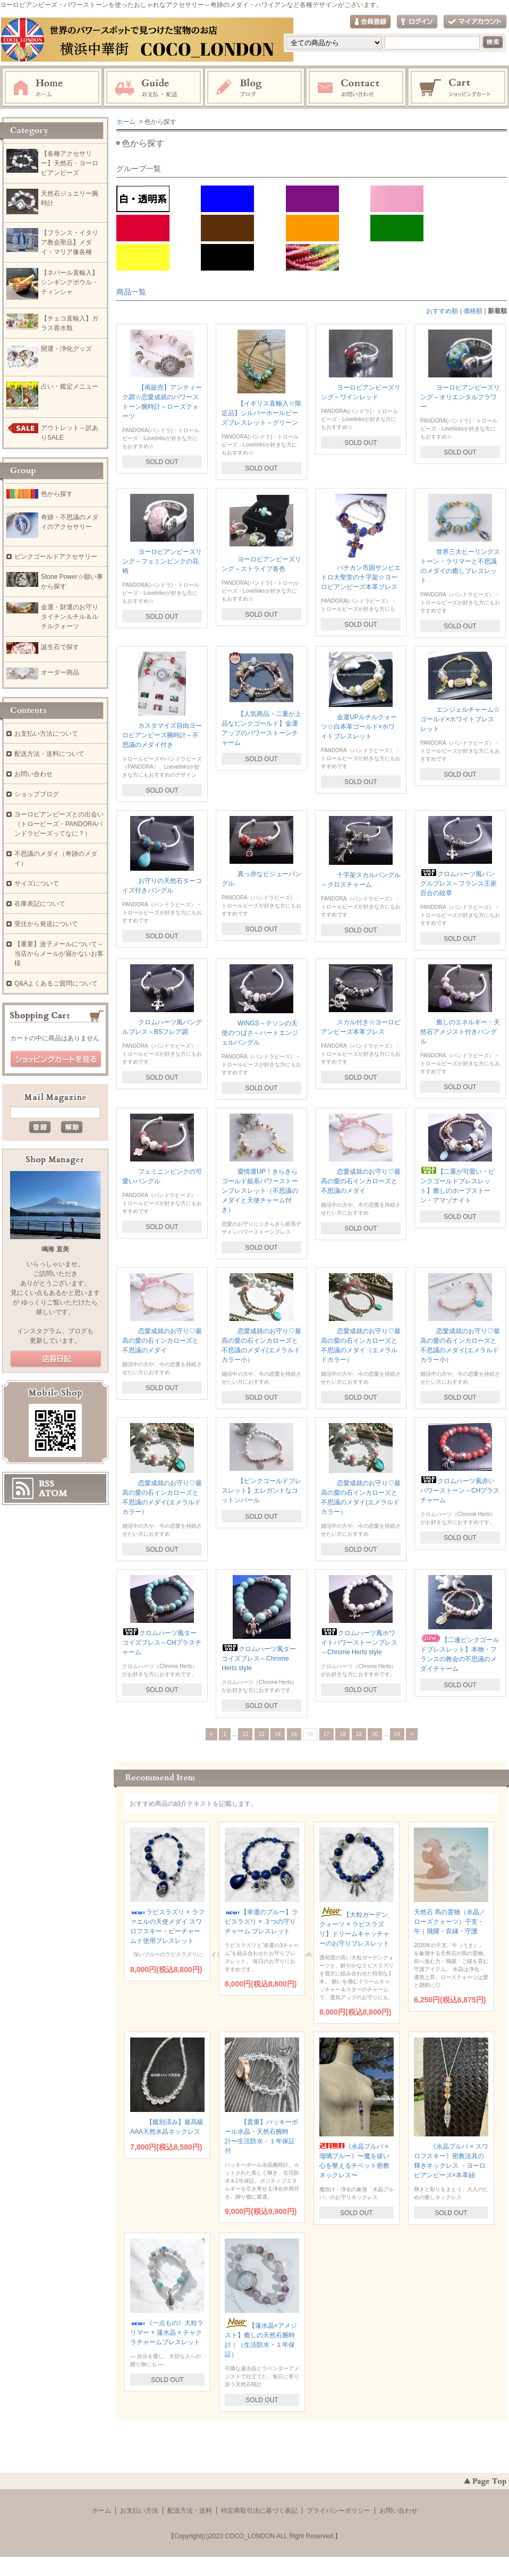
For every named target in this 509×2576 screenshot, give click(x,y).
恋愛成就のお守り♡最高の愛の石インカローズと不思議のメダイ (361, 1181)
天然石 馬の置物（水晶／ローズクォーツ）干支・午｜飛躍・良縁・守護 (450, 1921)
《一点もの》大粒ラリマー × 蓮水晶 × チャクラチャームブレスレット (166, 2332)
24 (397, 1734)
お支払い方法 (139, 2510)
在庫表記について (39, 903)
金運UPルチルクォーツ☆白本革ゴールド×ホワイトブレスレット (359, 726)
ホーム (52, 88)
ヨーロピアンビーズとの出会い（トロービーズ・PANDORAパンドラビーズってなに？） (59, 824)
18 (342, 1734)
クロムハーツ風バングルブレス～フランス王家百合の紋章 (458, 883)
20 (375, 1734)
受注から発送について (46, 924)
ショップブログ (36, 794)
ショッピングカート (458, 88)
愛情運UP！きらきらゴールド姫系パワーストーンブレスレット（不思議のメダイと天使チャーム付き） (260, 1191)
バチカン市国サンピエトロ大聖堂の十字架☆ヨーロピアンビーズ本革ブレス (361, 577)
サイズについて (36, 883)
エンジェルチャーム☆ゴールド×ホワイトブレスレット (460, 719)
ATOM (53, 1493)
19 (359, 1734)
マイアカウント (475, 22)
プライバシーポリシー (338, 2510)
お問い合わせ (356, 88)
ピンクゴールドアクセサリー (55, 556)
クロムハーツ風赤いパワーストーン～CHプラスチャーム (459, 1490)
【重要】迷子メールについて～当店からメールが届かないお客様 (59, 953)
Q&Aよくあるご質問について (56, 983)
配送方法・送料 (189, 2510)
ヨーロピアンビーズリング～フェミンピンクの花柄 (162, 561)
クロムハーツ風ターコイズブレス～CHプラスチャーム (161, 1642)
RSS (46, 1483)
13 (262, 1734)
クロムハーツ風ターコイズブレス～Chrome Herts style (259, 1658)
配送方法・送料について (49, 753)
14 (278, 1734)
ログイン (417, 22)
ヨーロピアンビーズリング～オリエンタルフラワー (460, 397)
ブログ (255, 88)
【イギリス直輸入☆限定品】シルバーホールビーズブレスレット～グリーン (261, 413)
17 (326, 1734)
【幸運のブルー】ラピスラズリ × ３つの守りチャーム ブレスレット (261, 1921)
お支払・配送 (153, 88)
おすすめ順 (442, 311)
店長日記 (55, 1359)
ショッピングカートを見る (55, 1059)
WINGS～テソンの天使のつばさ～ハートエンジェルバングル (260, 1033)
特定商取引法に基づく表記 (259, 2510)
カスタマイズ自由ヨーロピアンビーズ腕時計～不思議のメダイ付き (162, 735)
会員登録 (370, 22)
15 (294, 1734)
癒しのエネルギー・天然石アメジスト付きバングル (460, 1031)
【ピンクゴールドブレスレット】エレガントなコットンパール (261, 1490)
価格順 (472, 311)
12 (245, 1734)
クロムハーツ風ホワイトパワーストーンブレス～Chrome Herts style (359, 1642)
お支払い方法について (46, 733)
